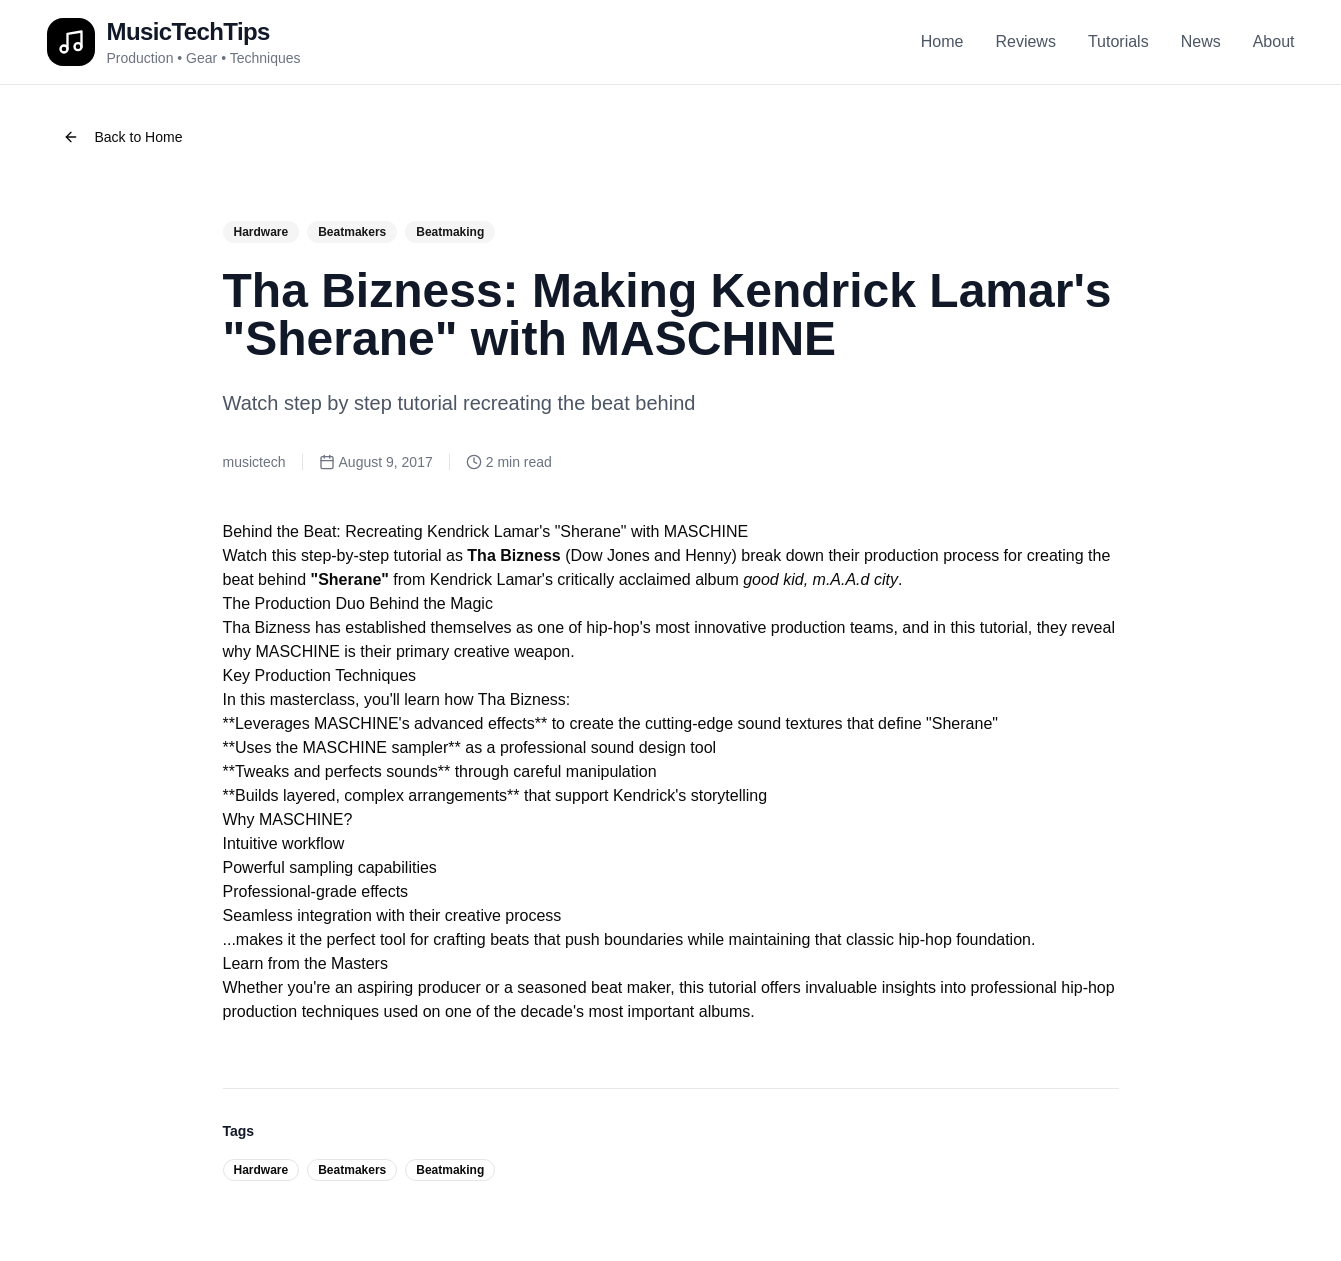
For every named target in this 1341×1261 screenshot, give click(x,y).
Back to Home (123, 137)
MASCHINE (297, 651)
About (1274, 41)
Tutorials (1118, 41)
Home (942, 41)
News (1201, 41)
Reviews (1025, 41)
